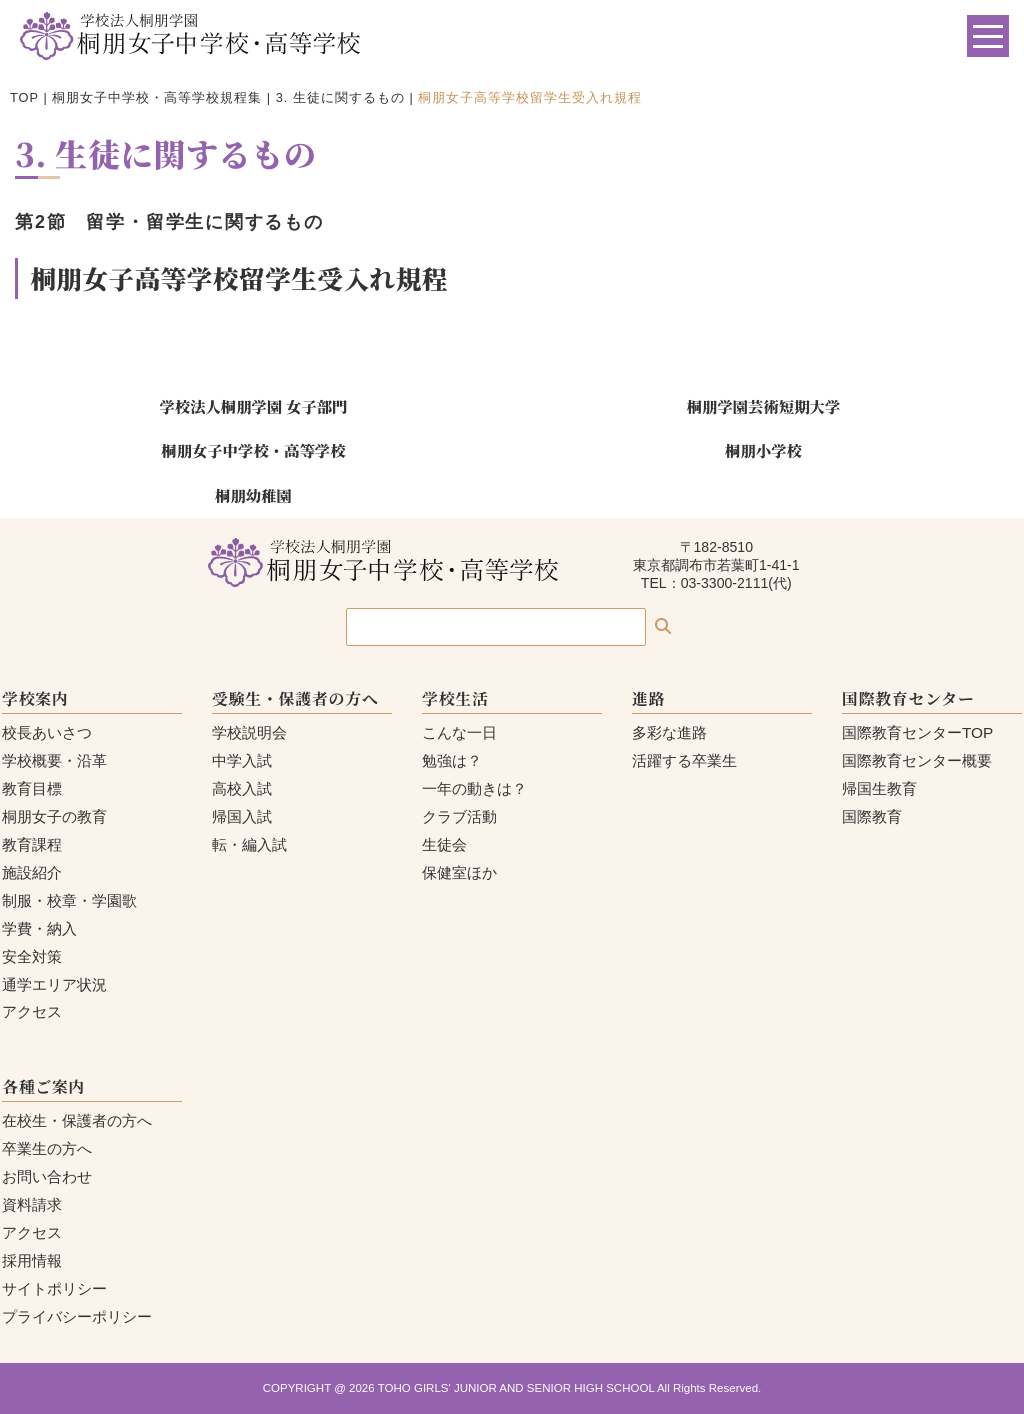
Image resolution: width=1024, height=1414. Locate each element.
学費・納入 (39, 928)
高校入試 (242, 788)
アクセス (32, 1011)
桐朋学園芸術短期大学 (764, 406)
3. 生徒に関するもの (340, 97)
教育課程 (32, 844)
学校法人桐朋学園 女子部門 (253, 406)
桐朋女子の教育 (54, 816)
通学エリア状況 (54, 984)
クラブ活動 (459, 816)
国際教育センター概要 (917, 760)
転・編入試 (249, 844)
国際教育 (872, 816)
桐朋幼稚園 (253, 495)
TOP (24, 97)
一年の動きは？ (474, 788)
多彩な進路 (669, 732)
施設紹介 (32, 872)
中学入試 (242, 760)
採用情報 (32, 1260)
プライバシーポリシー (77, 1316)
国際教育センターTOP (917, 732)
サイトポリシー (54, 1288)
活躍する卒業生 (684, 760)
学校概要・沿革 (54, 760)
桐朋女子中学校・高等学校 (253, 450)
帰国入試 (242, 816)
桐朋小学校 (763, 450)
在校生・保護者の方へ (77, 1120)
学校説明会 (249, 732)
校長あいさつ (47, 732)
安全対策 (32, 956)
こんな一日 (459, 732)
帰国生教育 (879, 788)
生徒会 (444, 844)
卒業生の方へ (47, 1148)
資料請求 (32, 1204)
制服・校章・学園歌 (69, 900)
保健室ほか (459, 872)
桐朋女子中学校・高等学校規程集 (157, 97)
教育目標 (32, 788)
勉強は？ (452, 760)
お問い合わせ (47, 1176)
